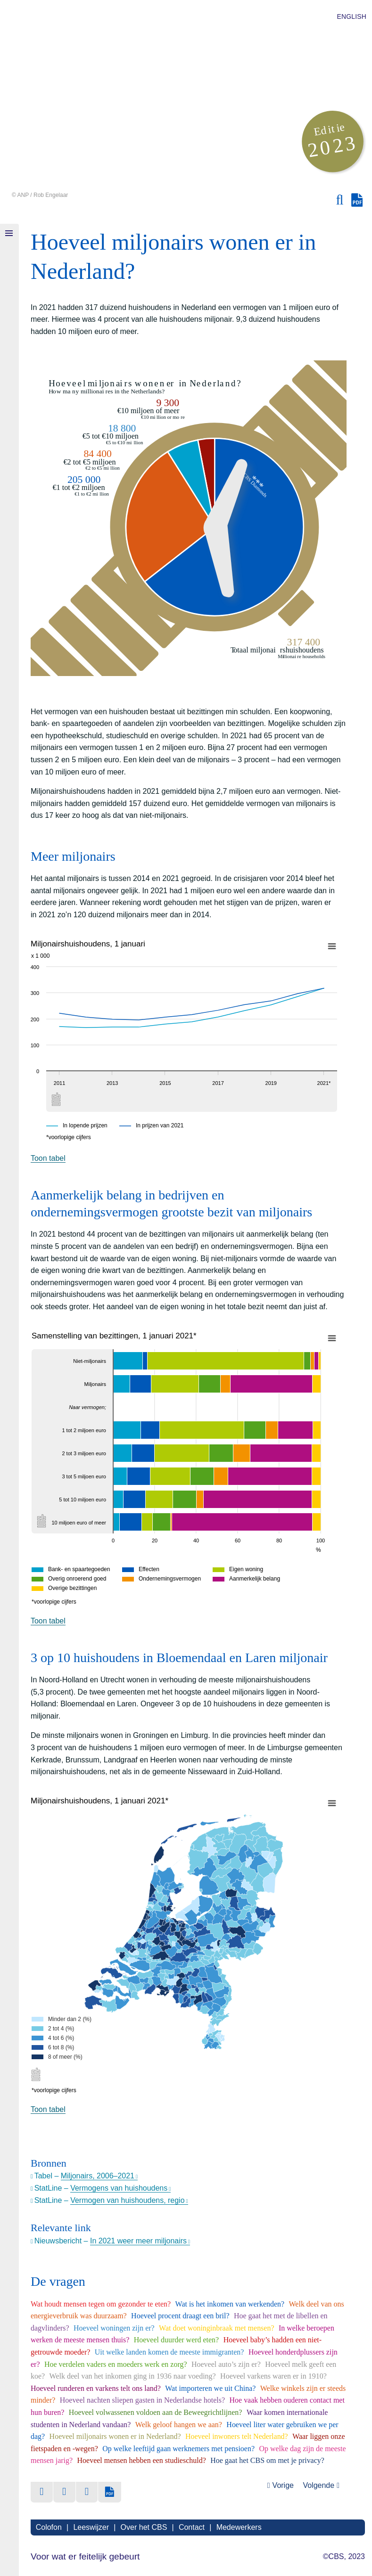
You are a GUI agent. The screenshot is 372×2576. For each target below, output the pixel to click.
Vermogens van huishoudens (118, 2188)
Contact (191, 2527)
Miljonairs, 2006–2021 (98, 2176)
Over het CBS (143, 2527)
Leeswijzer (91, 2527)
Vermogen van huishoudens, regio (127, 2200)
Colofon (48, 2527)
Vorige (283, 2485)
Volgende (318, 2485)
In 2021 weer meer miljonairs (138, 2241)
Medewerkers (238, 2527)
